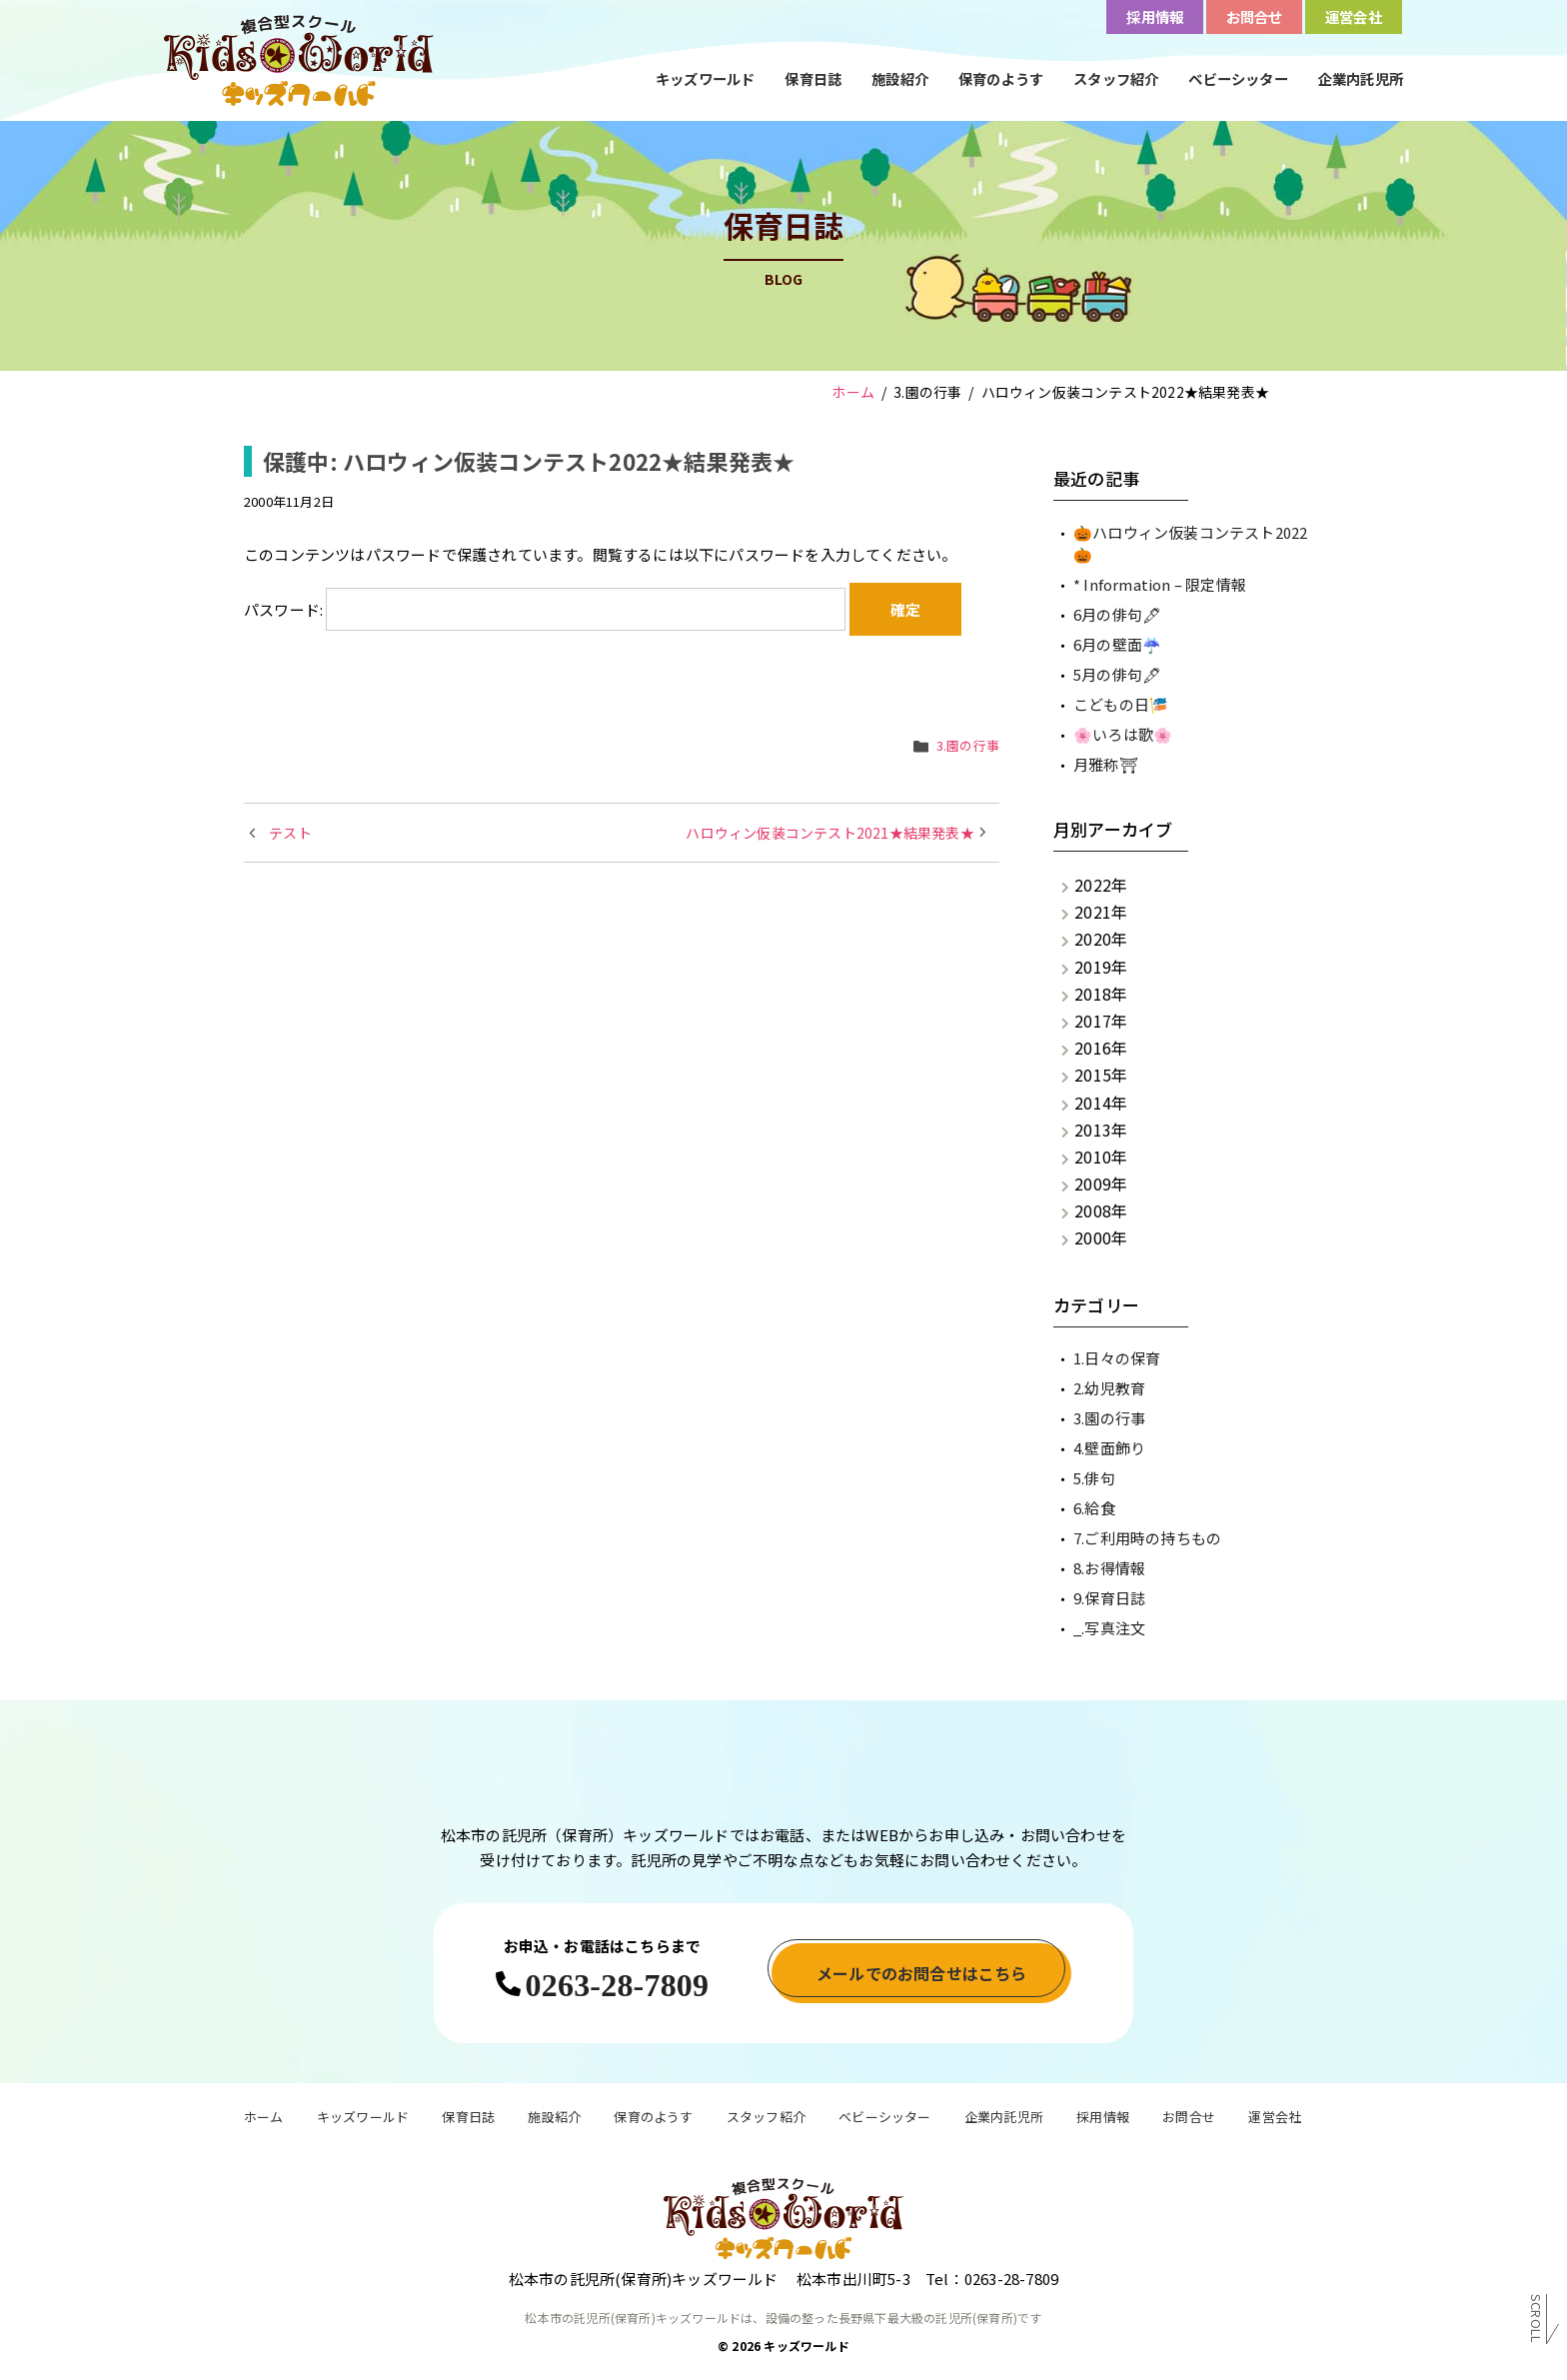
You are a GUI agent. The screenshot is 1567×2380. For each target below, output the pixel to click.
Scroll (1536, 2319)
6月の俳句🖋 (1117, 614)
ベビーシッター (1237, 78)
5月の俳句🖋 (1117, 674)
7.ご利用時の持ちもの (1147, 1537)
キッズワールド (705, 78)
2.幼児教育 (1109, 1387)
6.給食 (1094, 1507)
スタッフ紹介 (1115, 78)
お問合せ (1188, 2119)
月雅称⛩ (1105, 764)
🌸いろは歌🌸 (1122, 734)
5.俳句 (1094, 1477)
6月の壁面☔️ (1117, 644)
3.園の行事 (967, 745)
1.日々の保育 (1116, 1357)
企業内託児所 (1360, 78)
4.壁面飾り (1109, 1447)
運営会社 (1274, 2119)
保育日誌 (812, 78)
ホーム (264, 2119)
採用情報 (1102, 2119)
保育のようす (1000, 78)
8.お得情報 (1109, 1567)
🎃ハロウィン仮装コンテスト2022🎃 (1190, 544)
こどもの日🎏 (1120, 704)
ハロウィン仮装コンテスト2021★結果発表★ (829, 833)
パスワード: (544, 609)
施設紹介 (899, 78)
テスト (290, 833)
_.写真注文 (1109, 1627)
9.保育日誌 (1109, 1597)
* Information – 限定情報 (1159, 584)
